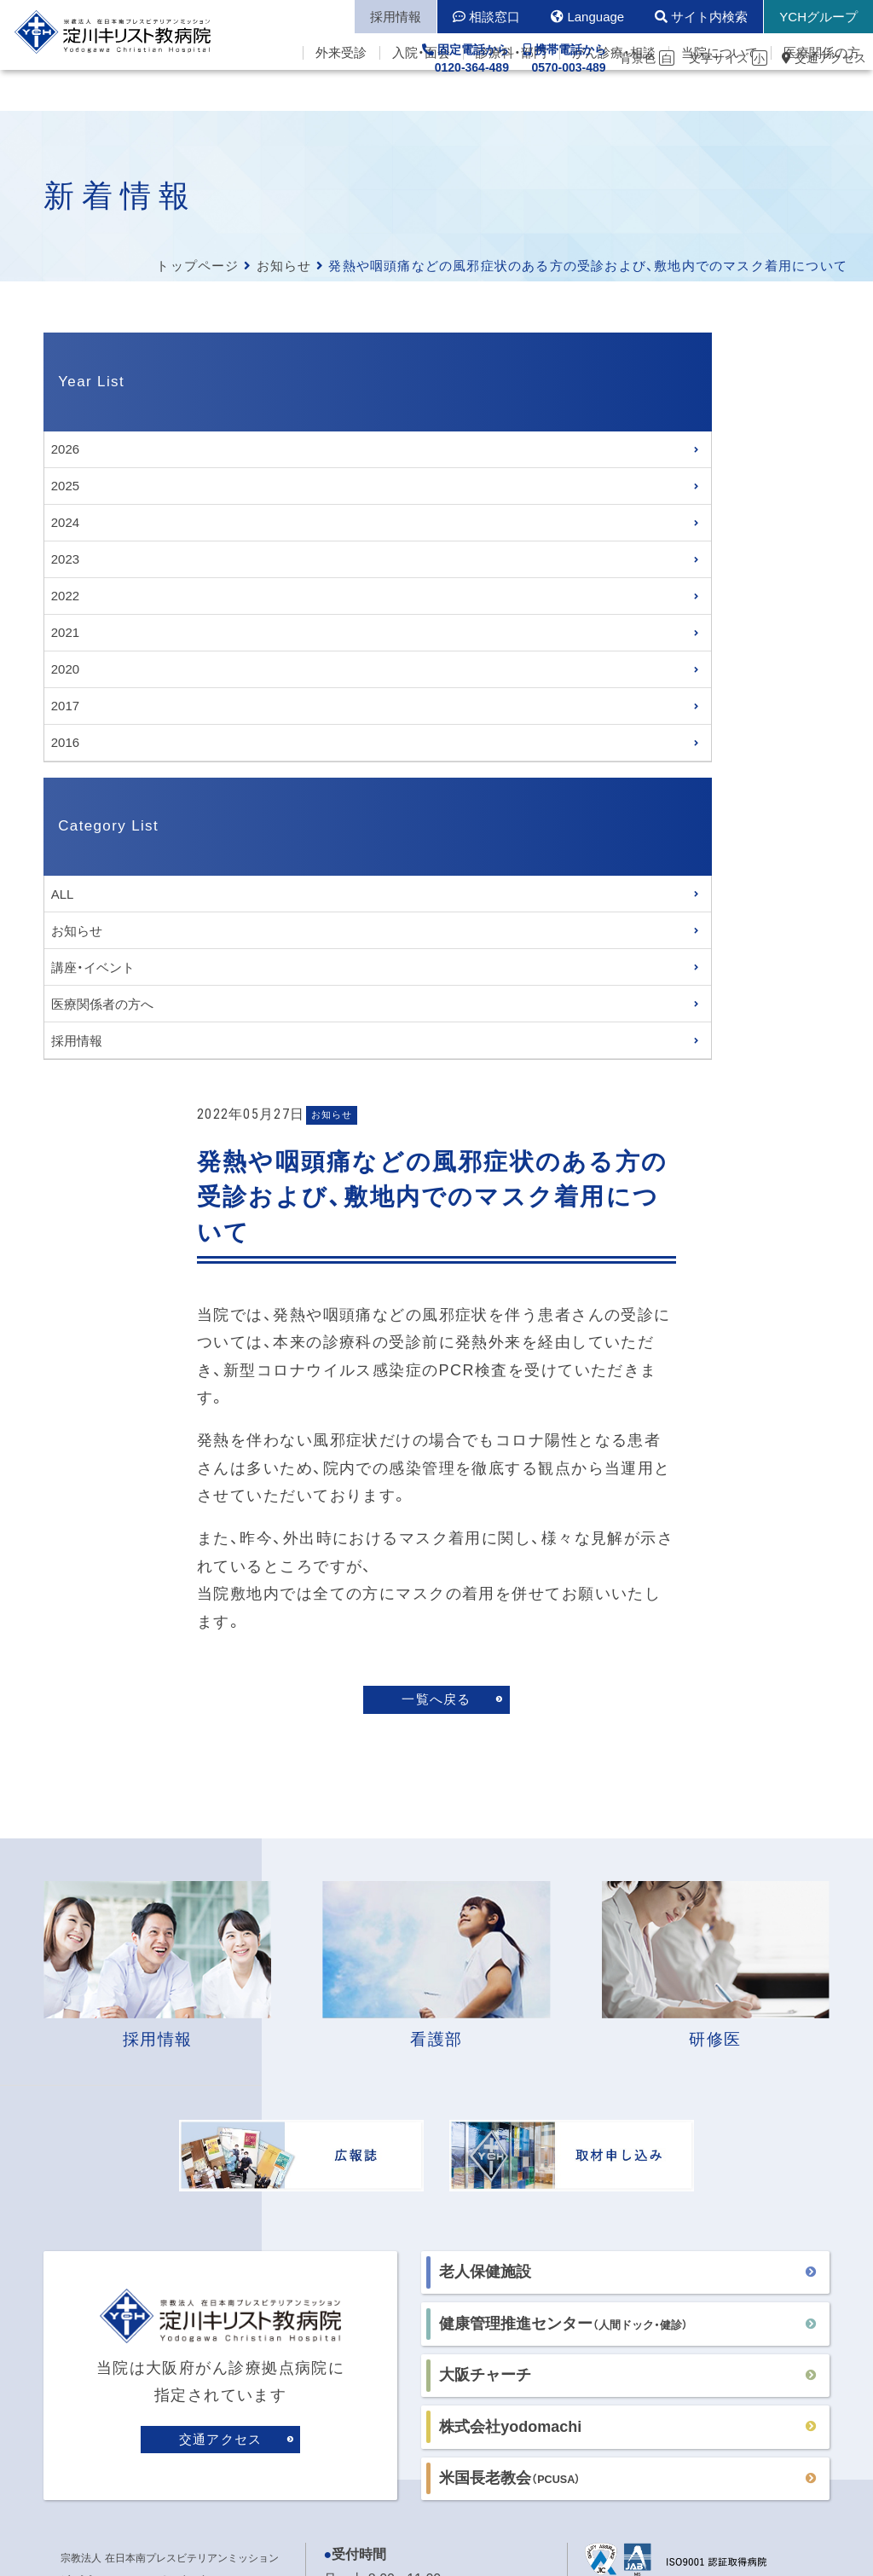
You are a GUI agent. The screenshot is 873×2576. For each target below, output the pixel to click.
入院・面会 (421, 94)
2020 (65, 669)
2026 (65, 449)
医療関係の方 (821, 94)
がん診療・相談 (614, 94)
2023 (65, 559)
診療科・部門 (511, 94)
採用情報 (76, 1040)
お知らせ (284, 265)
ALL (62, 894)
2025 (65, 485)
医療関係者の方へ (102, 1004)
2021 (65, 632)
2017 (65, 705)
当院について (719, 94)
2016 (65, 742)
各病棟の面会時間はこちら (405, 2066)
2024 (65, 522)
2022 (65, 595)
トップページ (197, 265)
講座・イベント (93, 967)
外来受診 (341, 94)
